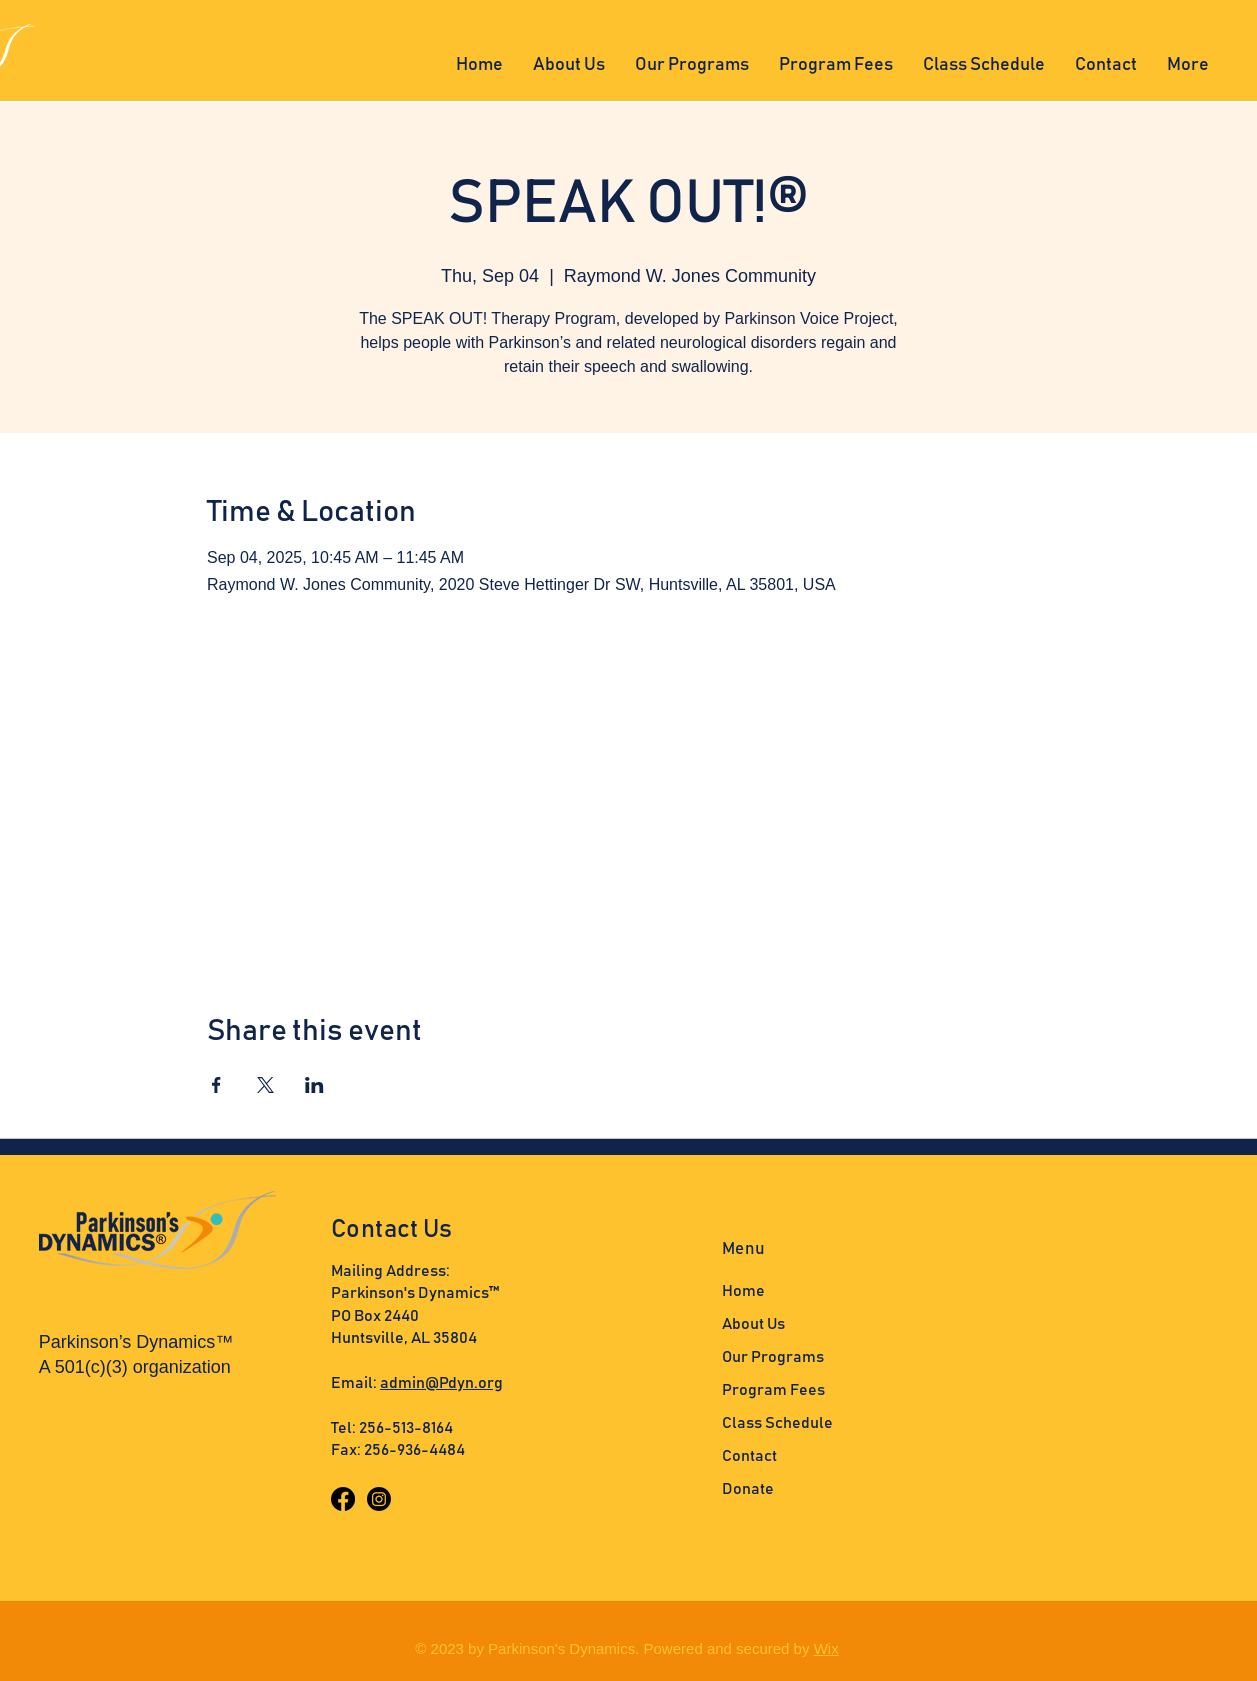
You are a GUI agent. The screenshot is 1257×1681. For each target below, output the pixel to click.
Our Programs (773, 1357)
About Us (753, 1324)
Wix (826, 1648)
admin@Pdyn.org (441, 1383)
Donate (748, 1489)
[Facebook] (343, 1499)
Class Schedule (777, 1423)
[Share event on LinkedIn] (314, 1085)
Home (743, 1291)
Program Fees (773, 1390)
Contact (749, 1456)
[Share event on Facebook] (216, 1085)
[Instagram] (379, 1499)
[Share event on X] (265, 1085)
